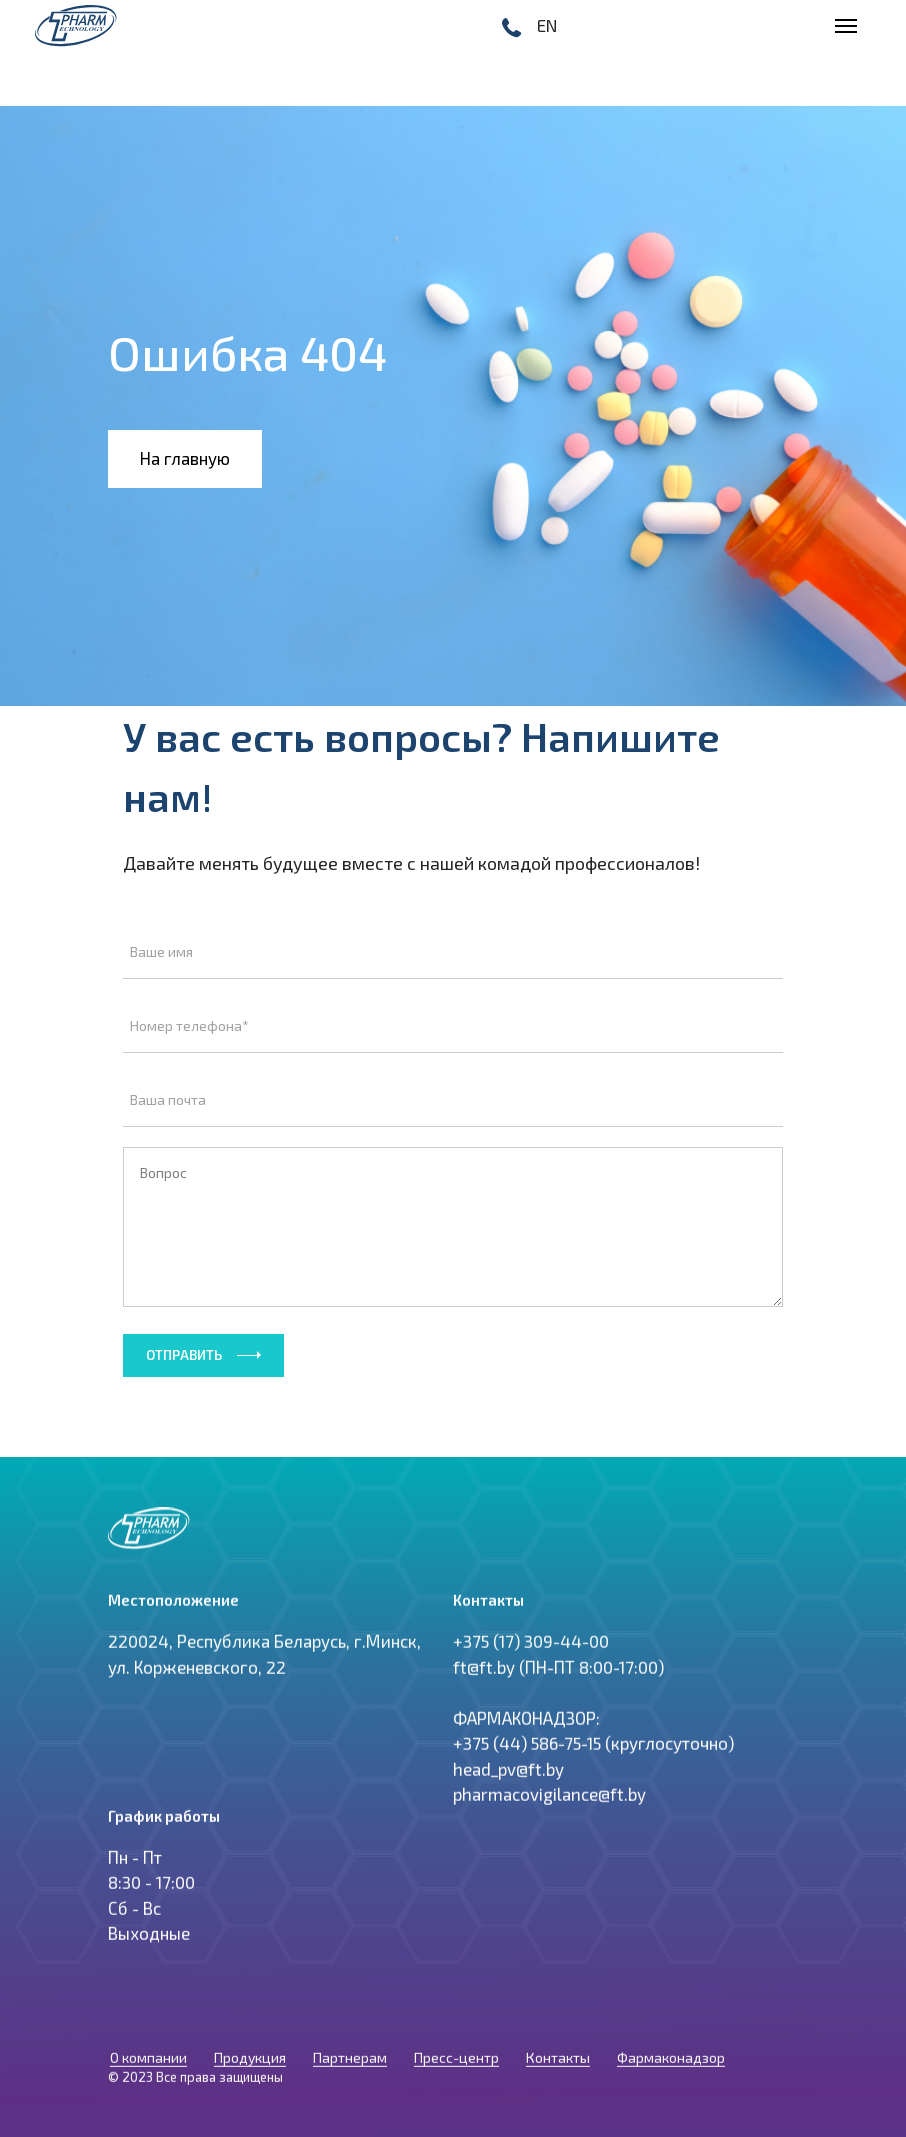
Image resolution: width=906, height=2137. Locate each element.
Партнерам (350, 2072)
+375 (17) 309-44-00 (531, 1664)
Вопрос (453, 1227)
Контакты (558, 2072)
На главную (185, 458)
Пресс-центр (456, 2072)
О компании (148, 2072)
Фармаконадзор (671, 2072)
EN (547, 25)
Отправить (184, 1355)
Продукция (250, 2072)
